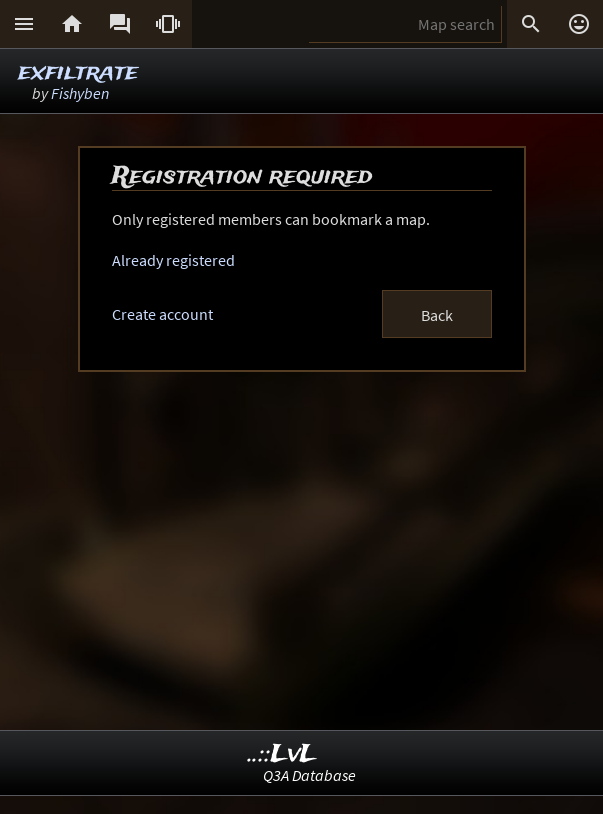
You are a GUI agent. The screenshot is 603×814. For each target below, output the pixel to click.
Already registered (173, 260)
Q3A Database (309, 775)
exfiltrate (78, 72)
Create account (162, 314)
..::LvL (282, 754)
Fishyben (80, 93)
